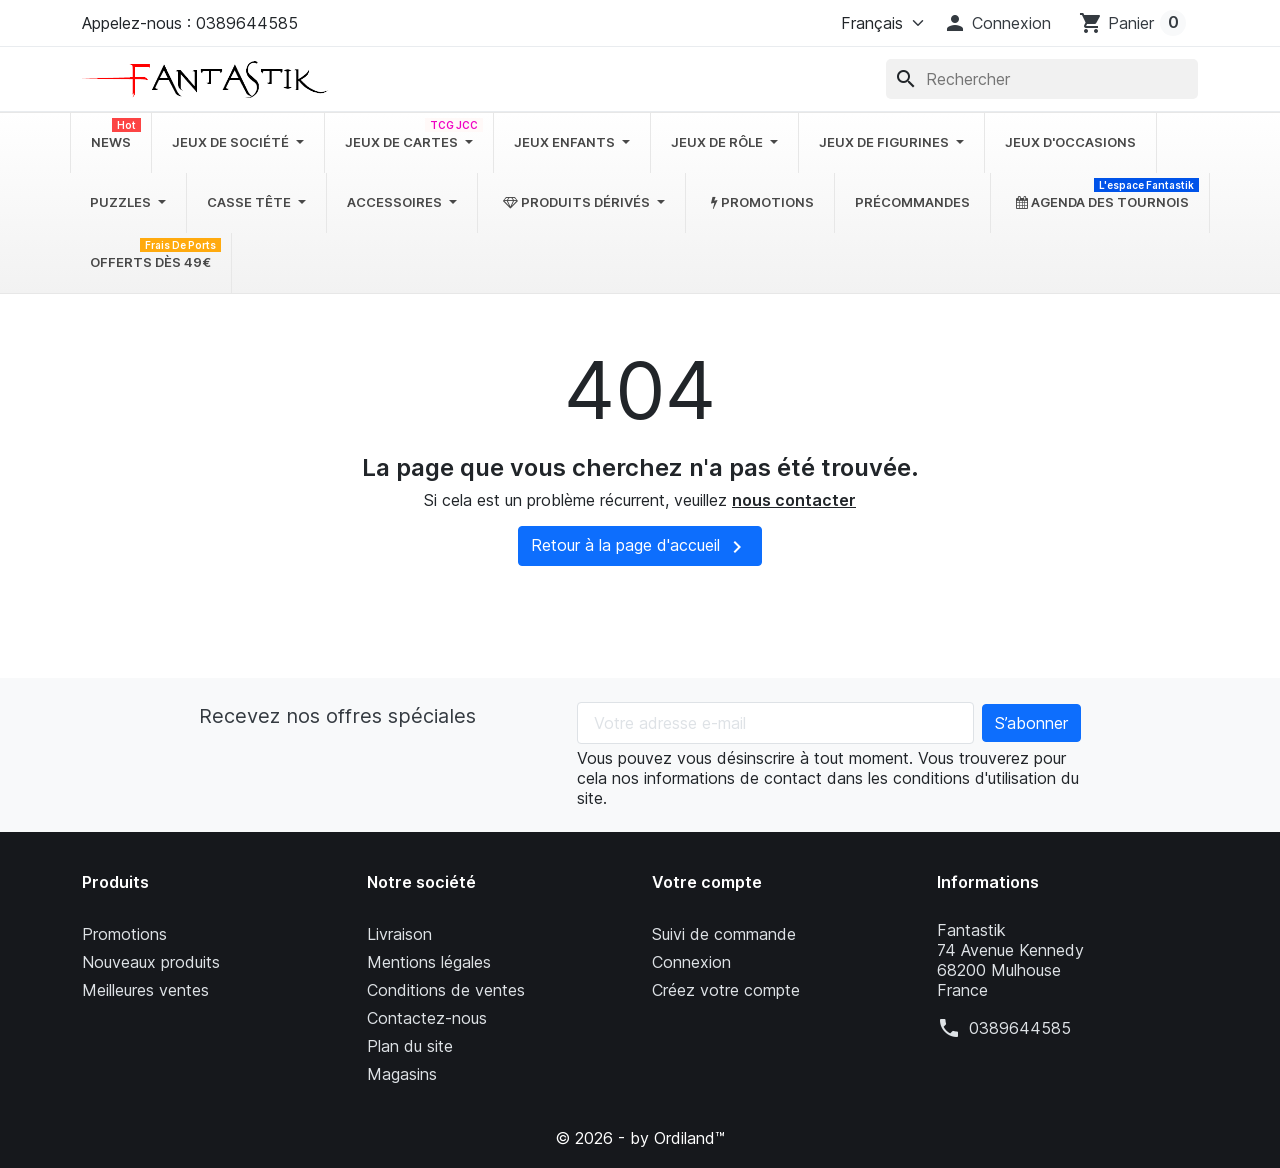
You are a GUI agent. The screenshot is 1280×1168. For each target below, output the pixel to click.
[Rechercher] (1042, 79)
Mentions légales (429, 962)
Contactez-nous (427, 1018)
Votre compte (707, 882)
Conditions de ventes (446, 990)
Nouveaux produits (151, 962)
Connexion (691, 962)
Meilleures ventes (145, 990)
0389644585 (1020, 1028)
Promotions (124, 934)
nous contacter (794, 500)
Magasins (402, 1074)
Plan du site (410, 1046)
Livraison (399, 934)
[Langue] (878, 23)
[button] (997, 23)
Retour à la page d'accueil (640, 547)
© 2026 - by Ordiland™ (640, 1138)
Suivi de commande (724, 934)
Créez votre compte (726, 990)
